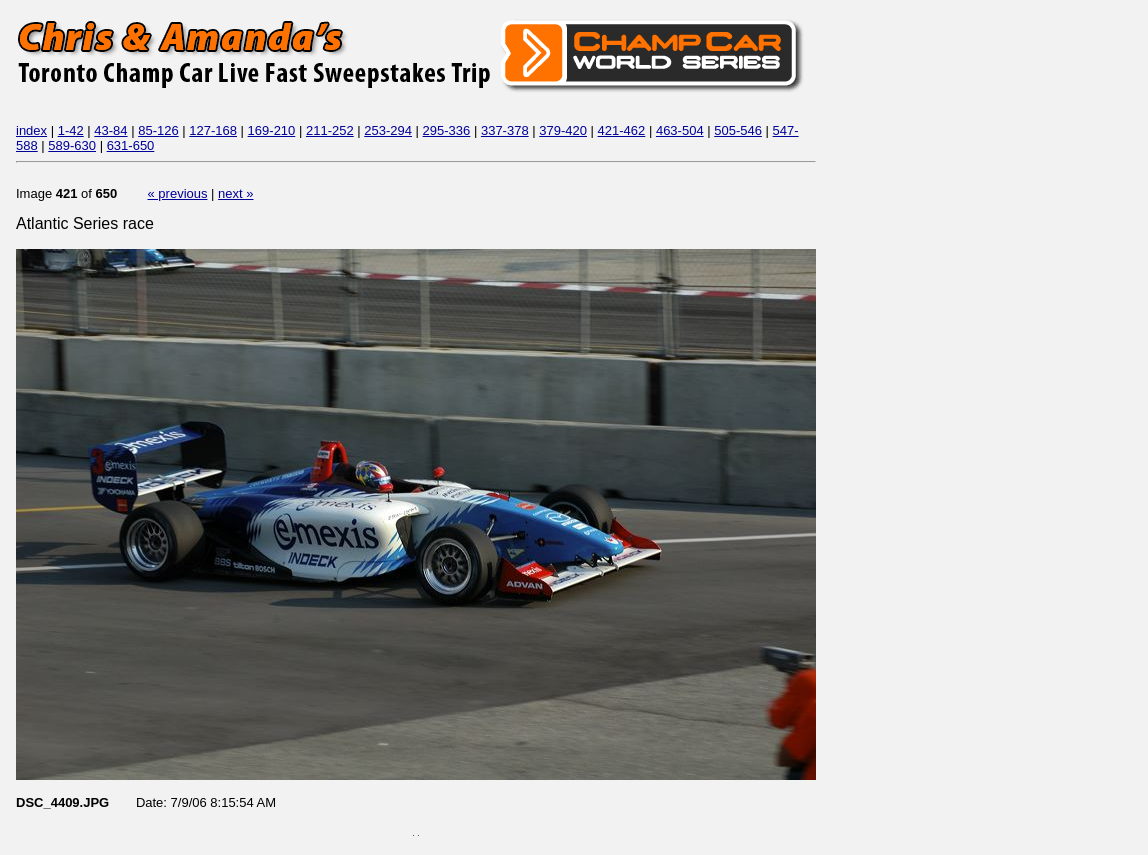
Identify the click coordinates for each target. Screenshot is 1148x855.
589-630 (72, 145)
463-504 (680, 130)
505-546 (738, 130)
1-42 (71, 130)
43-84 (110, 130)
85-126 (158, 130)
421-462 (622, 130)
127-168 (213, 130)
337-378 (505, 130)
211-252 (330, 130)
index (31, 130)
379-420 (563, 130)
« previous (178, 193)
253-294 (388, 130)
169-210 (272, 130)
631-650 (131, 145)
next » (235, 193)
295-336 (447, 130)
